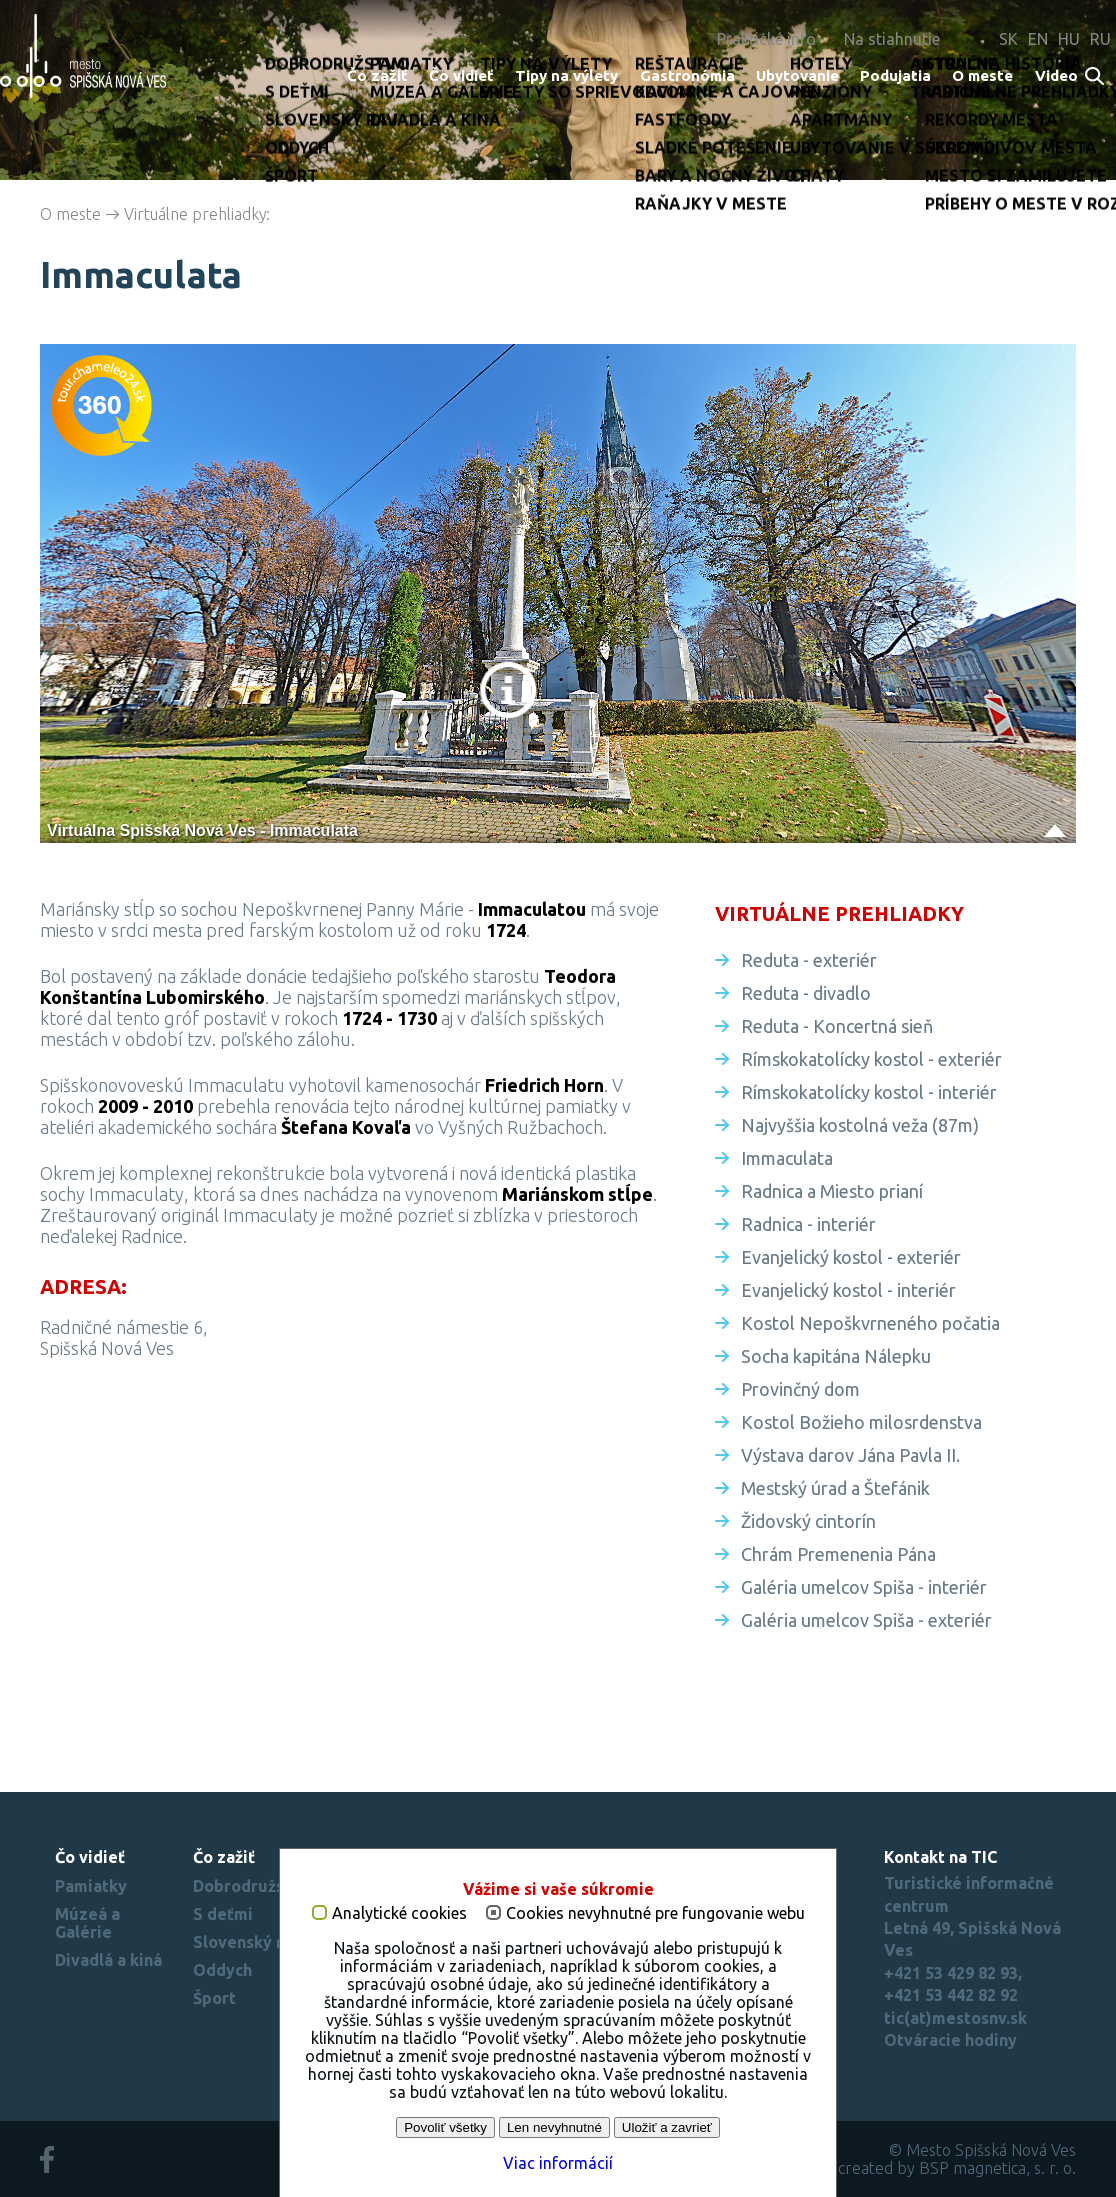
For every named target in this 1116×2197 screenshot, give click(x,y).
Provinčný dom (800, 1389)
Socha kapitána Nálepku (836, 1356)
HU (1069, 39)
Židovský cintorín (808, 1521)
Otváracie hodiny (950, 2040)
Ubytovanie (797, 75)
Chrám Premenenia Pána (838, 1554)
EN (1038, 39)
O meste (982, 75)
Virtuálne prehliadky (195, 214)
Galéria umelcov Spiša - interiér (864, 1587)
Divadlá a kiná (108, 1960)
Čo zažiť (377, 75)
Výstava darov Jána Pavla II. (850, 1455)
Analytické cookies (399, 1913)
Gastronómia (687, 75)
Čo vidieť (461, 75)
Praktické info (766, 39)
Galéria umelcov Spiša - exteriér (866, 1620)
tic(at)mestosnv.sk (955, 2018)
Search (1095, 77)
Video (1056, 75)
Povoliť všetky (445, 2127)
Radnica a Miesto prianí (832, 1191)
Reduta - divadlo (806, 993)
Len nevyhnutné (554, 2127)
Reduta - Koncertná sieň (837, 1026)
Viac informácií (558, 2163)
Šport (214, 1998)
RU (1100, 39)
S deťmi (223, 1914)
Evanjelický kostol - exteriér (851, 1257)
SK (1008, 39)
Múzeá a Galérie (87, 1923)
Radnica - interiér (808, 1224)
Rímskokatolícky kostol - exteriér (871, 1059)
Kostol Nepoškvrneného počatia (870, 1323)
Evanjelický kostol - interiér (848, 1290)
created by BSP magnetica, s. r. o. (957, 2168)
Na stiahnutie (892, 39)
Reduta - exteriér (809, 960)
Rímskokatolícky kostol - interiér (869, 1092)
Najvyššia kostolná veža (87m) (860, 1125)
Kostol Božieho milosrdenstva (861, 1422)
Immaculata (787, 1158)
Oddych (222, 1970)
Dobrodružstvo (251, 1886)
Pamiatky (91, 1886)
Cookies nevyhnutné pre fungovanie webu (655, 1913)
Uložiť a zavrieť (667, 2127)
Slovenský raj (245, 1942)
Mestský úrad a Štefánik (835, 1488)
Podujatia (895, 75)
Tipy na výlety (566, 75)
